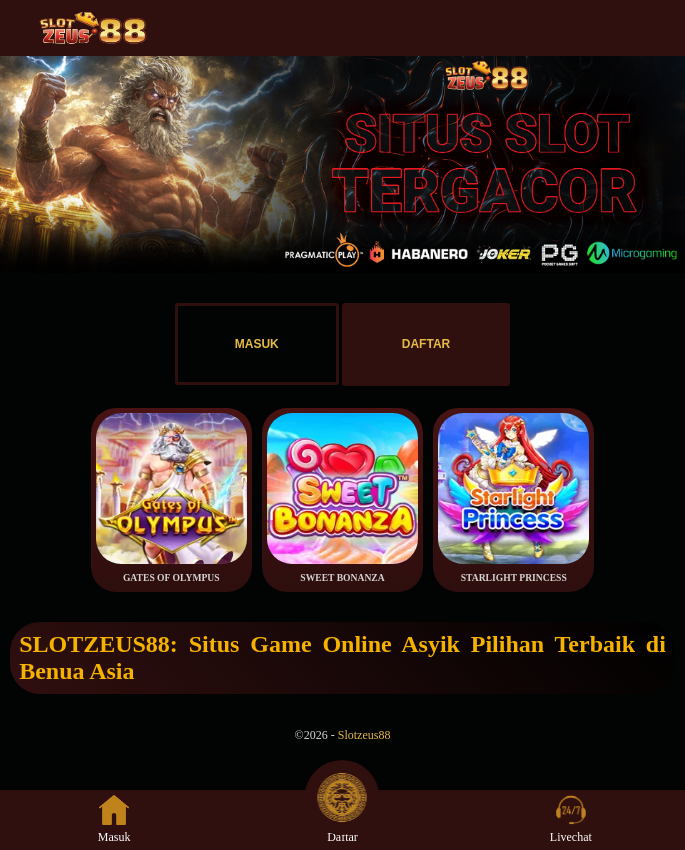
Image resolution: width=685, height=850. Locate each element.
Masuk (114, 819)
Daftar (342, 819)
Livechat (571, 819)
